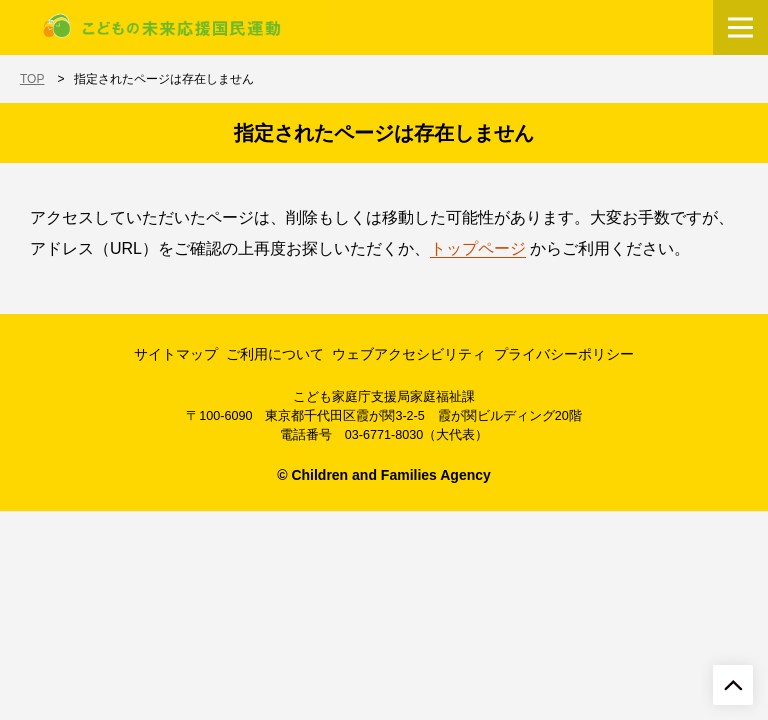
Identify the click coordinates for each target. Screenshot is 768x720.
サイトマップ (176, 354)
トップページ (478, 248)
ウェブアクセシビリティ (409, 354)
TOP (32, 79)
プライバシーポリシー (564, 354)
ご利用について (275, 354)
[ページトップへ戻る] (733, 685)
